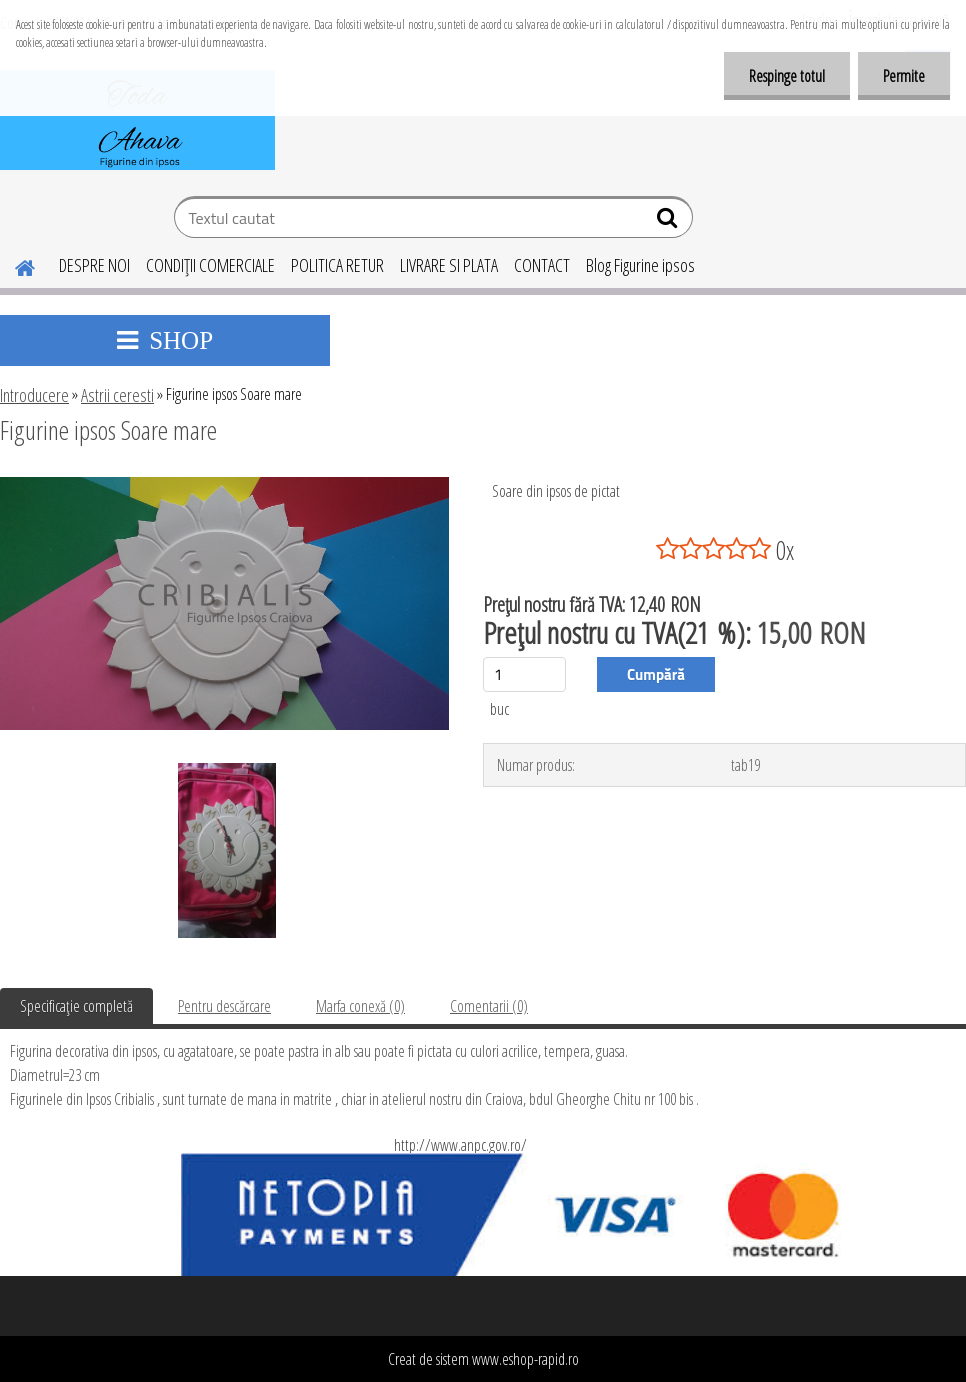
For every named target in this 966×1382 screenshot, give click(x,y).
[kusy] (524, 674)
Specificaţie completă (76, 1006)
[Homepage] (13, 265)
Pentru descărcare (224, 1006)
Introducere (34, 395)
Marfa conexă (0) (360, 1006)
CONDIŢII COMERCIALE (210, 265)
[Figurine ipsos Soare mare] (224, 485)
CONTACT (542, 265)
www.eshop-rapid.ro (525, 1359)
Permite (904, 76)
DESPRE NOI (94, 265)
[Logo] (137, 120)
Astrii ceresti (117, 395)
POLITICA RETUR (337, 265)
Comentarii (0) (489, 1006)
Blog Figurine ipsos (640, 265)
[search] (669, 222)
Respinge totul (787, 76)
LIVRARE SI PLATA (449, 265)
